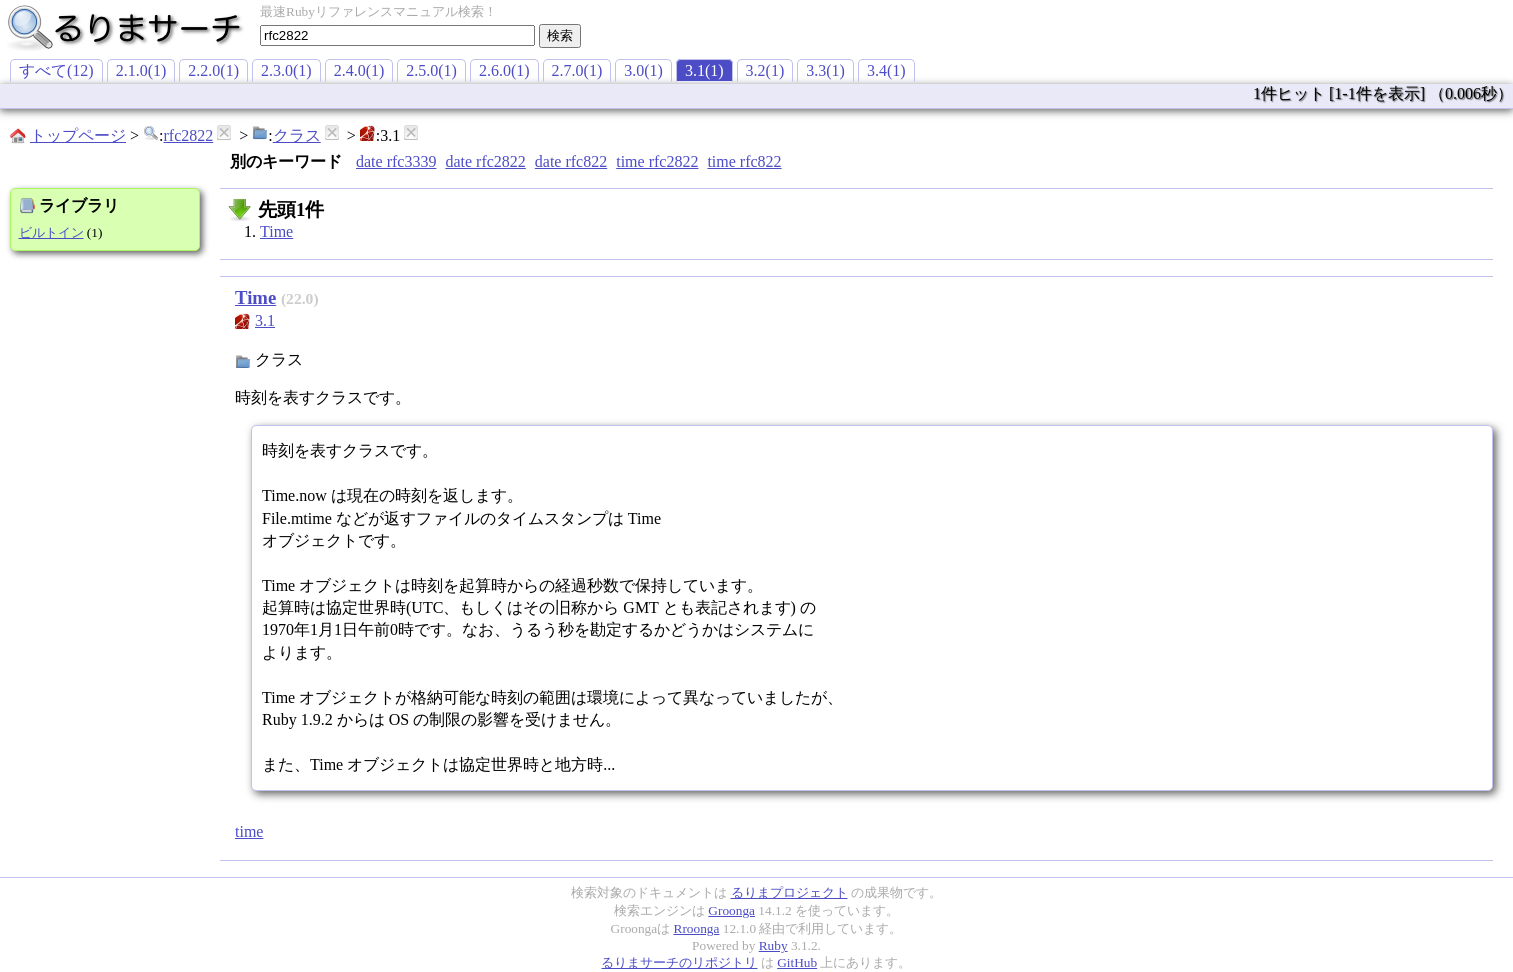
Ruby (773, 945)
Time (276, 231)
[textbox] (397, 35)
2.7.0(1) (577, 70)
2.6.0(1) (504, 70)
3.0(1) (643, 70)
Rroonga (697, 928)
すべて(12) (56, 70)
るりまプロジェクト (789, 892)
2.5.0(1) (431, 70)
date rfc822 (571, 161)
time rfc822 (744, 161)
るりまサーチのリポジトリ (679, 962)
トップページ (78, 135)
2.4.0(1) (359, 70)
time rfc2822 (657, 161)
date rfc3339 (396, 161)
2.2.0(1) (213, 70)
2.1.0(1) (141, 70)
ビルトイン (51, 232)
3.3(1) (825, 70)
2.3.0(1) (286, 70)
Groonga (731, 910)
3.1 (265, 320)
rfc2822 (188, 135)
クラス (297, 135)
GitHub (797, 962)
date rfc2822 (485, 161)
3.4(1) (886, 70)
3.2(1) (765, 70)
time (249, 831)
